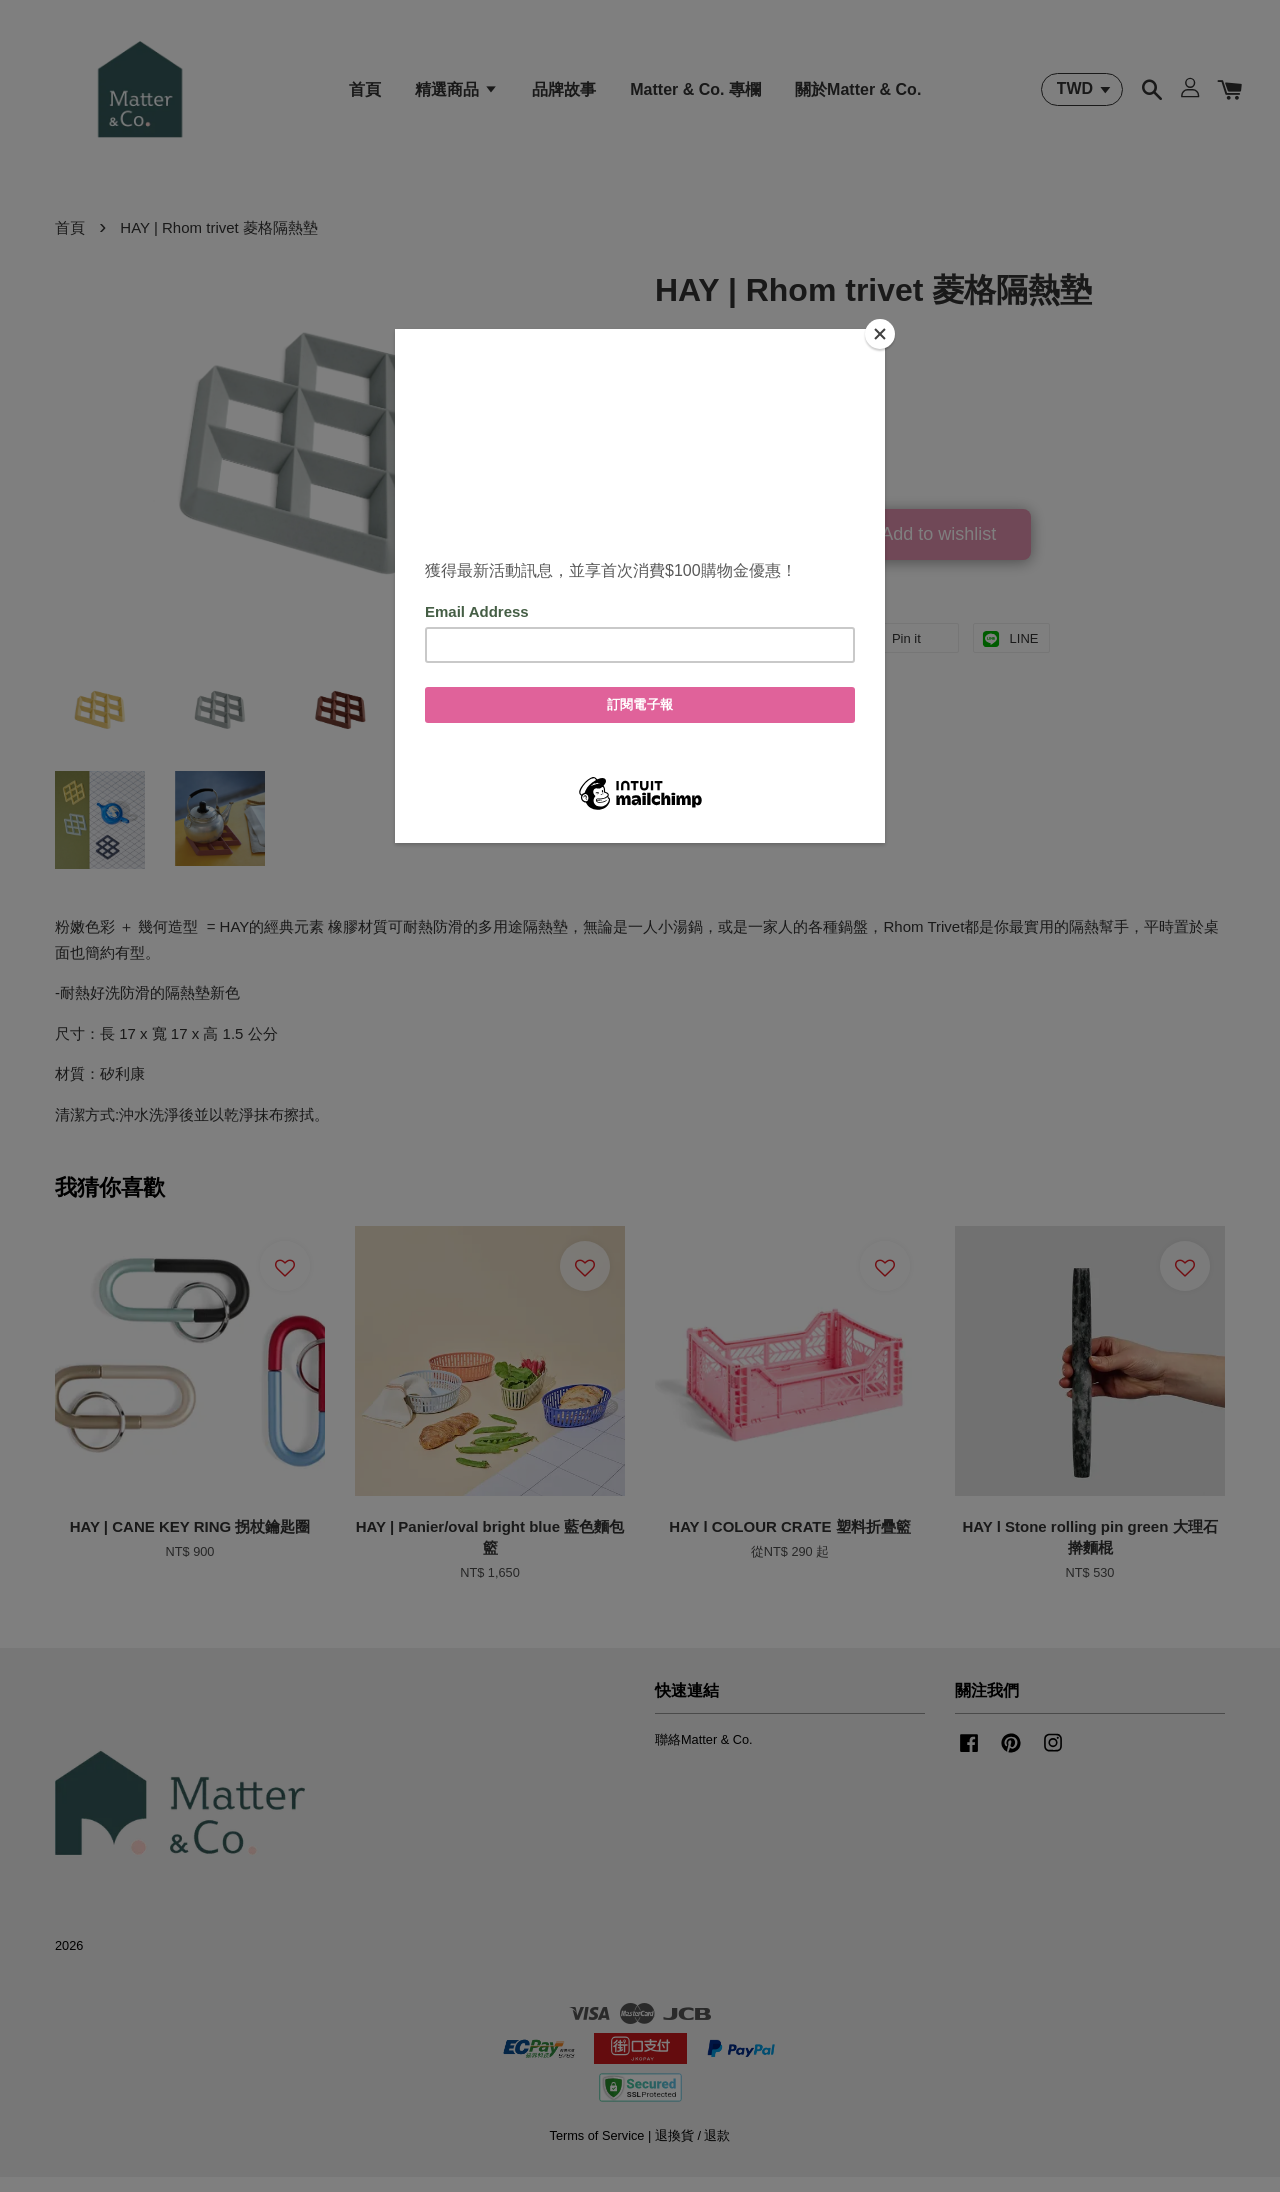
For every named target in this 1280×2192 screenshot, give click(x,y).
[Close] (880, 334)
